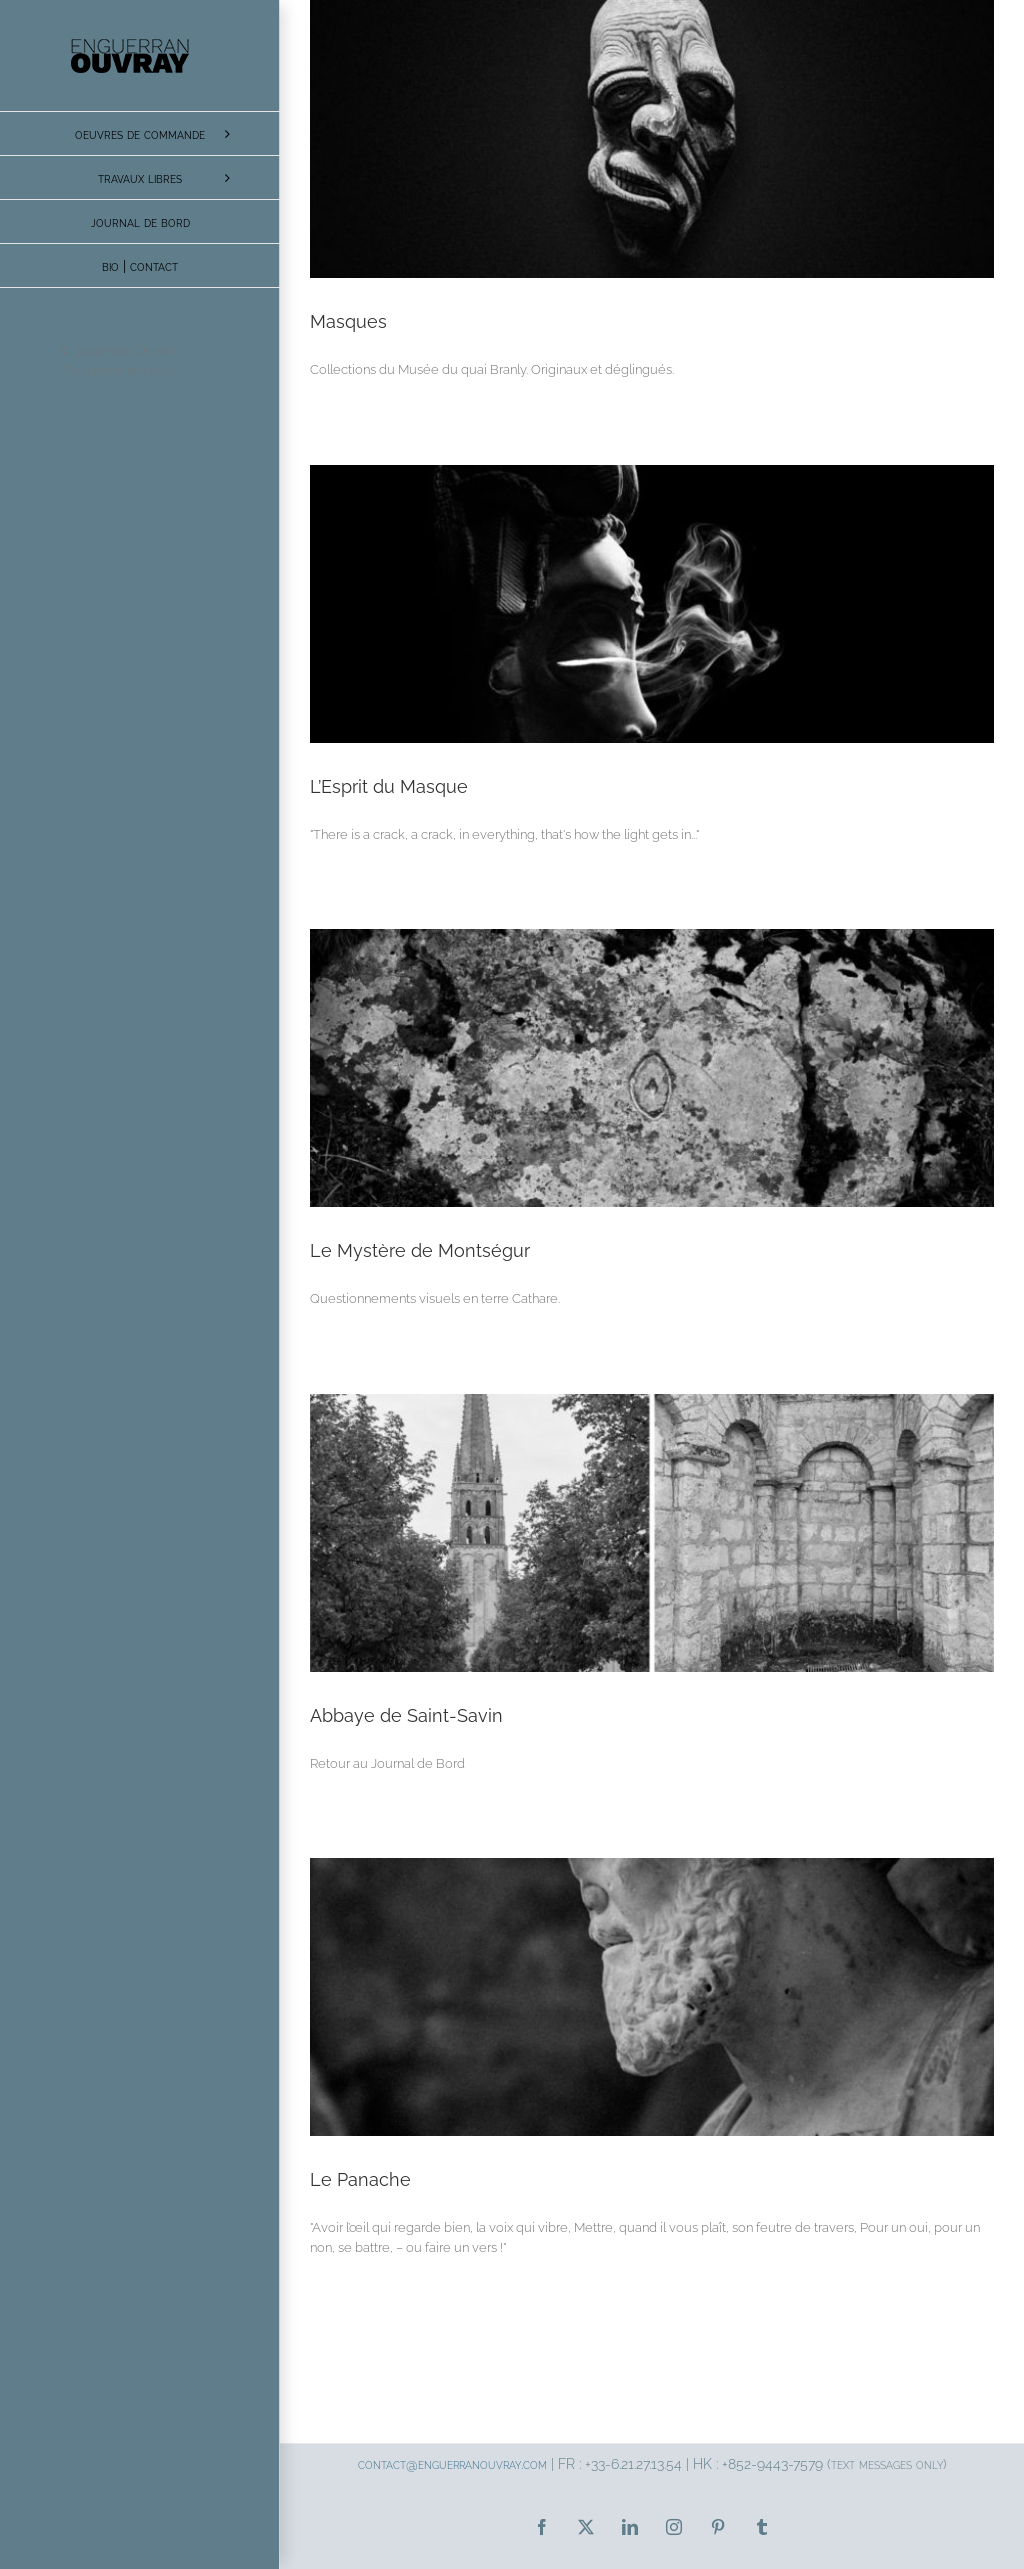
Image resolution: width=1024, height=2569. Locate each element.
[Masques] (652, 139)
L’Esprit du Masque (389, 786)
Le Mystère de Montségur (420, 1250)
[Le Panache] (652, 1997)
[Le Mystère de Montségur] (652, 1068)
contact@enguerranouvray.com (452, 2464)
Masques (348, 321)
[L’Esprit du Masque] (652, 604)
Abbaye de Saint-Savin (406, 1715)
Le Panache (360, 2179)
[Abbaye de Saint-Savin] (652, 1533)
